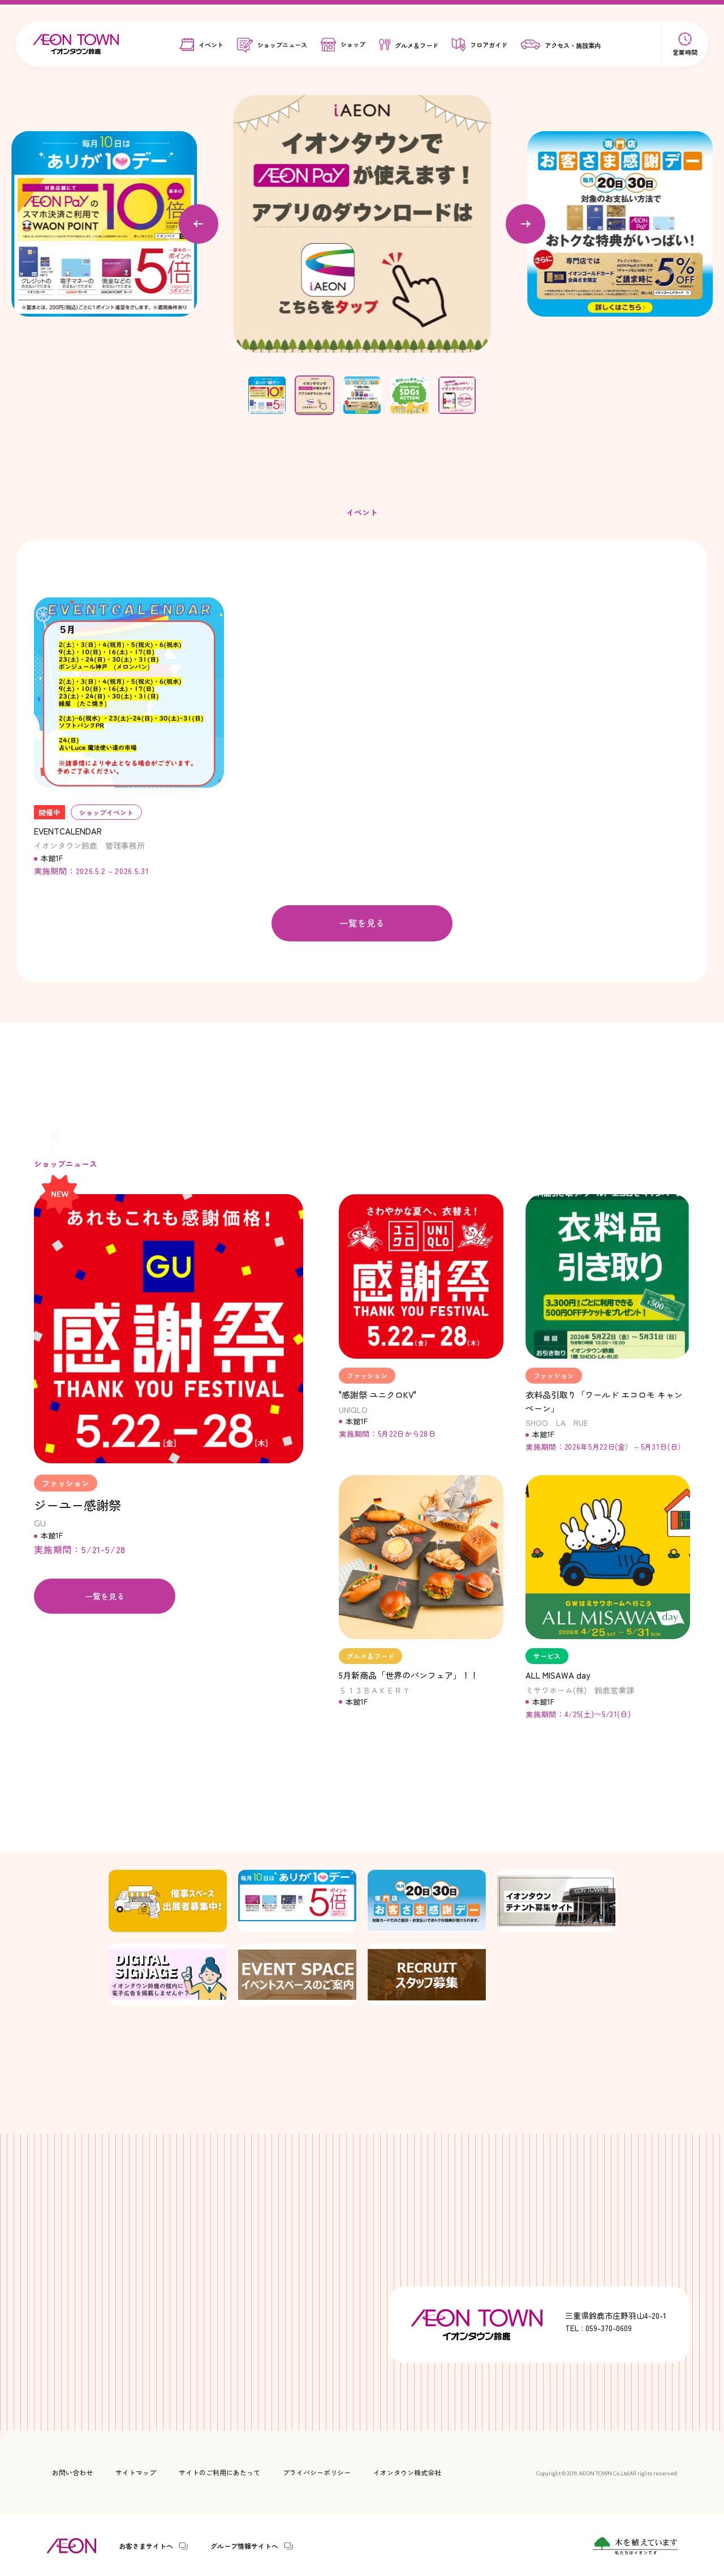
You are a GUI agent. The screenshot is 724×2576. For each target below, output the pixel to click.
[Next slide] (525, 224)
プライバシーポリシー (317, 2471)
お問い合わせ (72, 2471)
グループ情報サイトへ (244, 2545)
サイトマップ (135, 2471)
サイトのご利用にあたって (219, 2471)
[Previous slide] (198, 224)
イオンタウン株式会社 (407, 2471)
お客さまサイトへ (146, 2545)
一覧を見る (362, 922)
